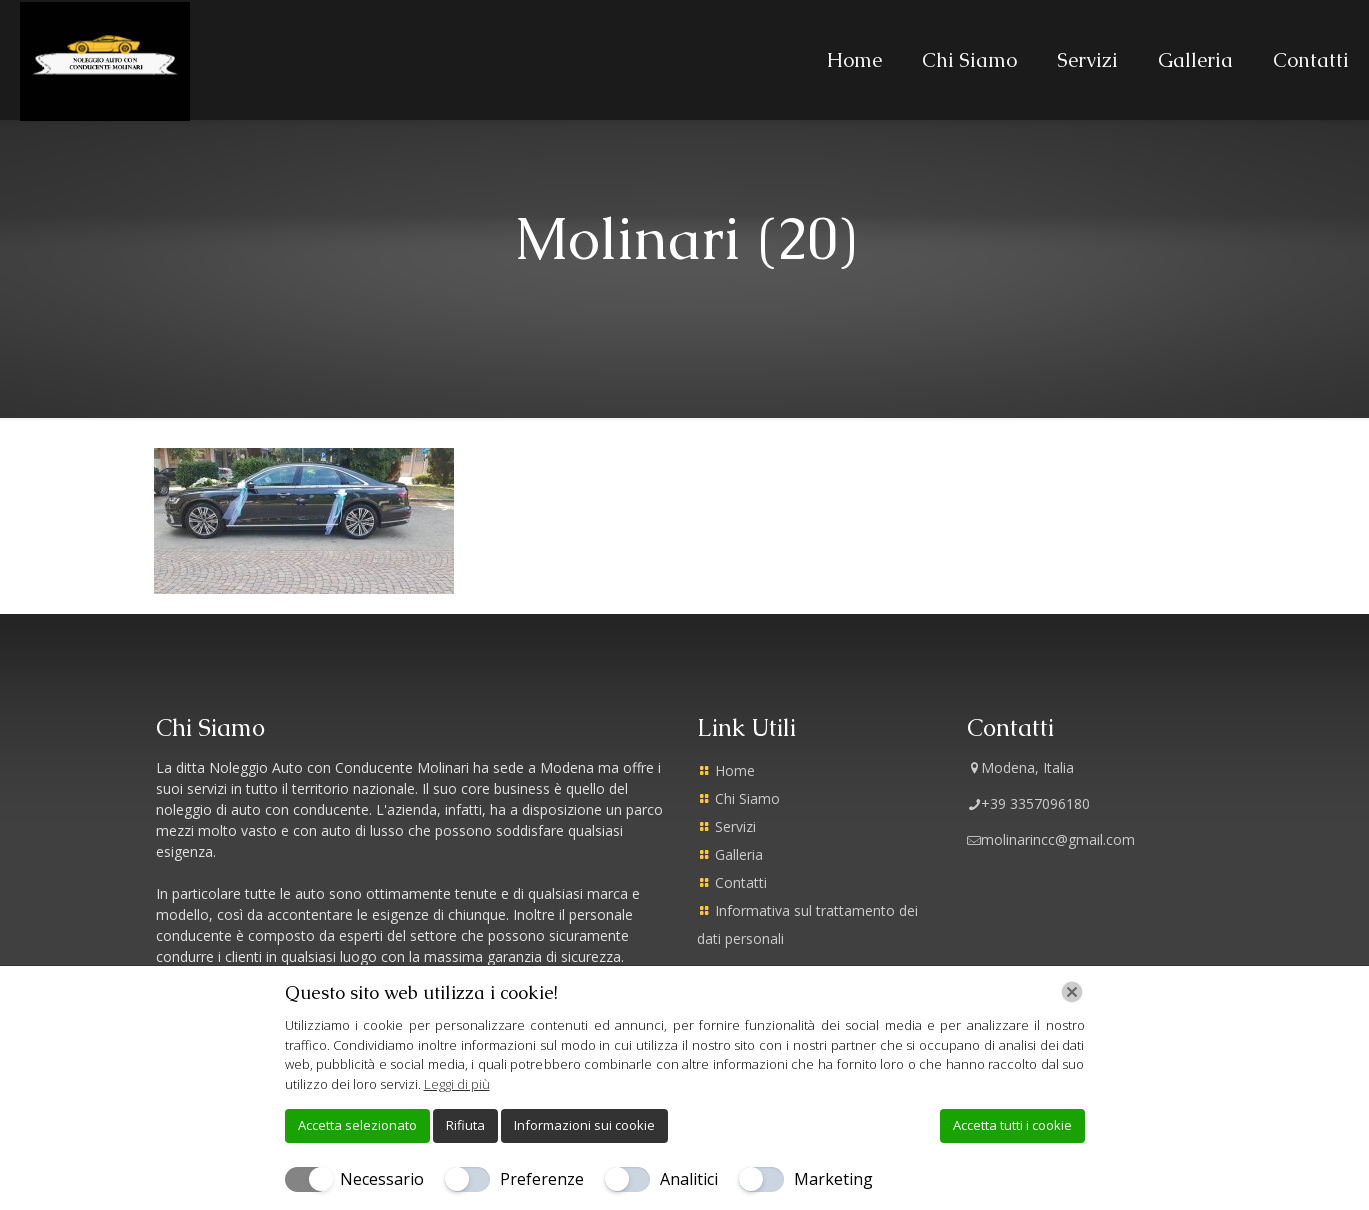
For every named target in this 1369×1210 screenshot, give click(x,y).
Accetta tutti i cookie (1012, 1125)
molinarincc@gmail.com (1051, 839)
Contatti (741, 882)
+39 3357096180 (1028, 803)
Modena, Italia (1020, 767)
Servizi (735, 826)
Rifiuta (465, 1125)
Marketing (833, 1179)
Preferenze (542, 1179)
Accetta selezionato (357, 1125)
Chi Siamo (747, 798)
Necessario (382, 1179)
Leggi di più (457, 1084)
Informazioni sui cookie (584, 1125)
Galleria (739, 854)
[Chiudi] (1072, 992)
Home (735, 770)
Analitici (689, 1179)
